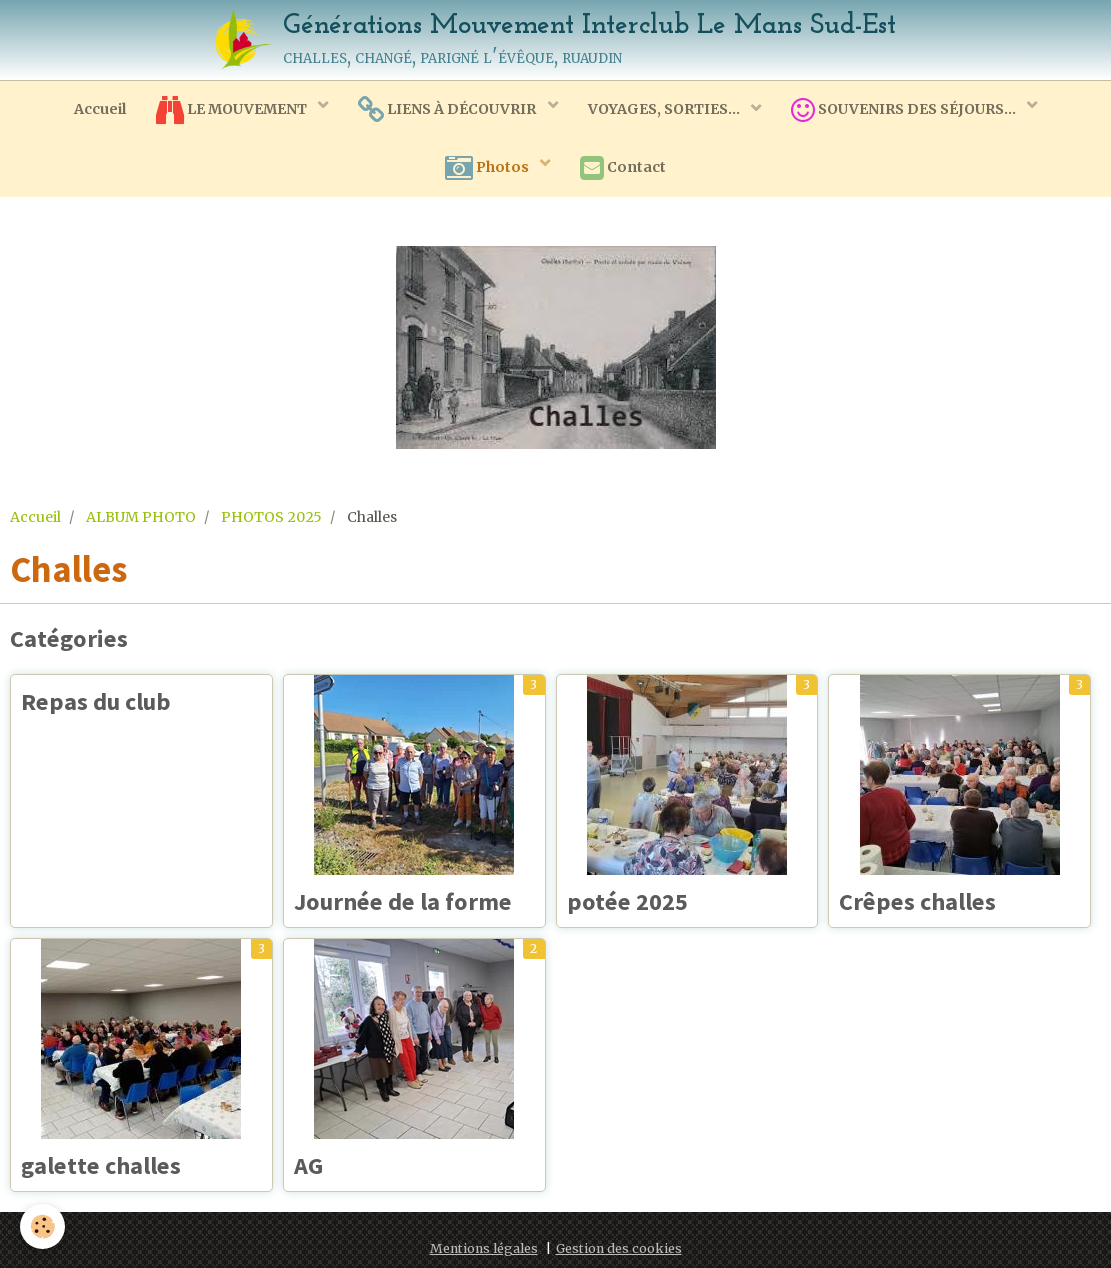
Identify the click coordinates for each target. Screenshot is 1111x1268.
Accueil (100, 109)
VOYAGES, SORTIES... (665, 109)
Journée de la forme (403, 901)
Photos (488, 168)
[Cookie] (42, 1226)
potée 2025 (627, 901)
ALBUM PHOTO (141, 517)
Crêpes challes (917, 901)
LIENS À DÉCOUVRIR (448, 110)
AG (308, 1165)
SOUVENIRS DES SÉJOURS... (905, 110)
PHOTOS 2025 (271, 517)
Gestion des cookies (619, 1248)
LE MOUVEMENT (233, 110)
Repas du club (96, 701)
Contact (623, 168)
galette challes (101, 1165)
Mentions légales (484, 1248)
